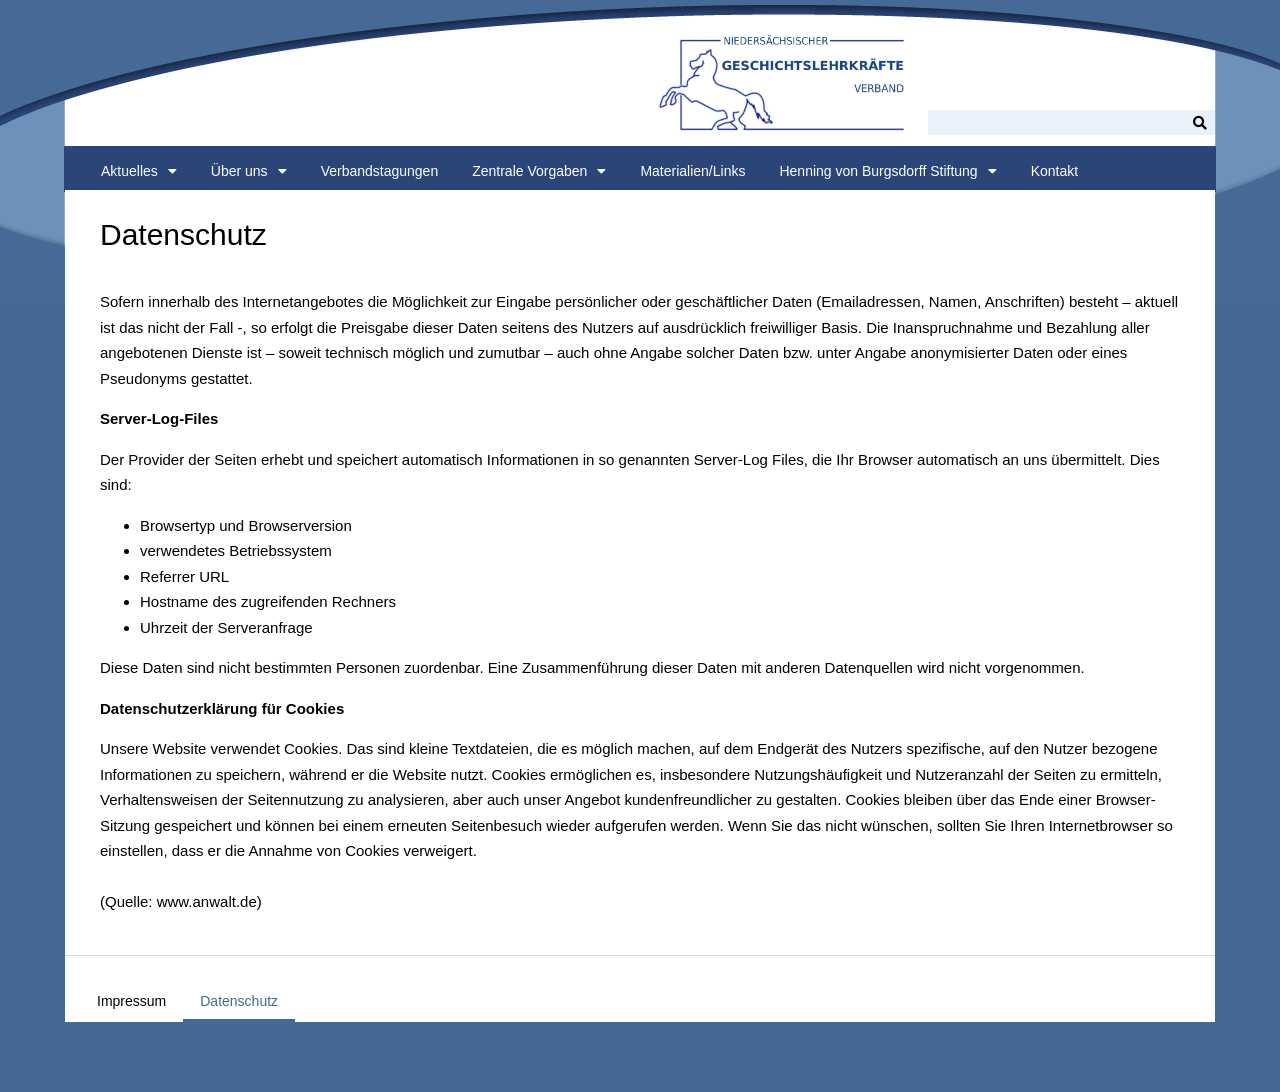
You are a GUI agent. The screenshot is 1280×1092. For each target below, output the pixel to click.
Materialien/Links (692, 171)
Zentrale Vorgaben (539, 171)
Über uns (249, 171)
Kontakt (1054, 171)
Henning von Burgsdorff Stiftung (887, 171)
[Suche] (1200, 122)
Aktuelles (139, 171)
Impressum (131, 1001)
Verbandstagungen (380, 171)
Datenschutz (239, 1001)
